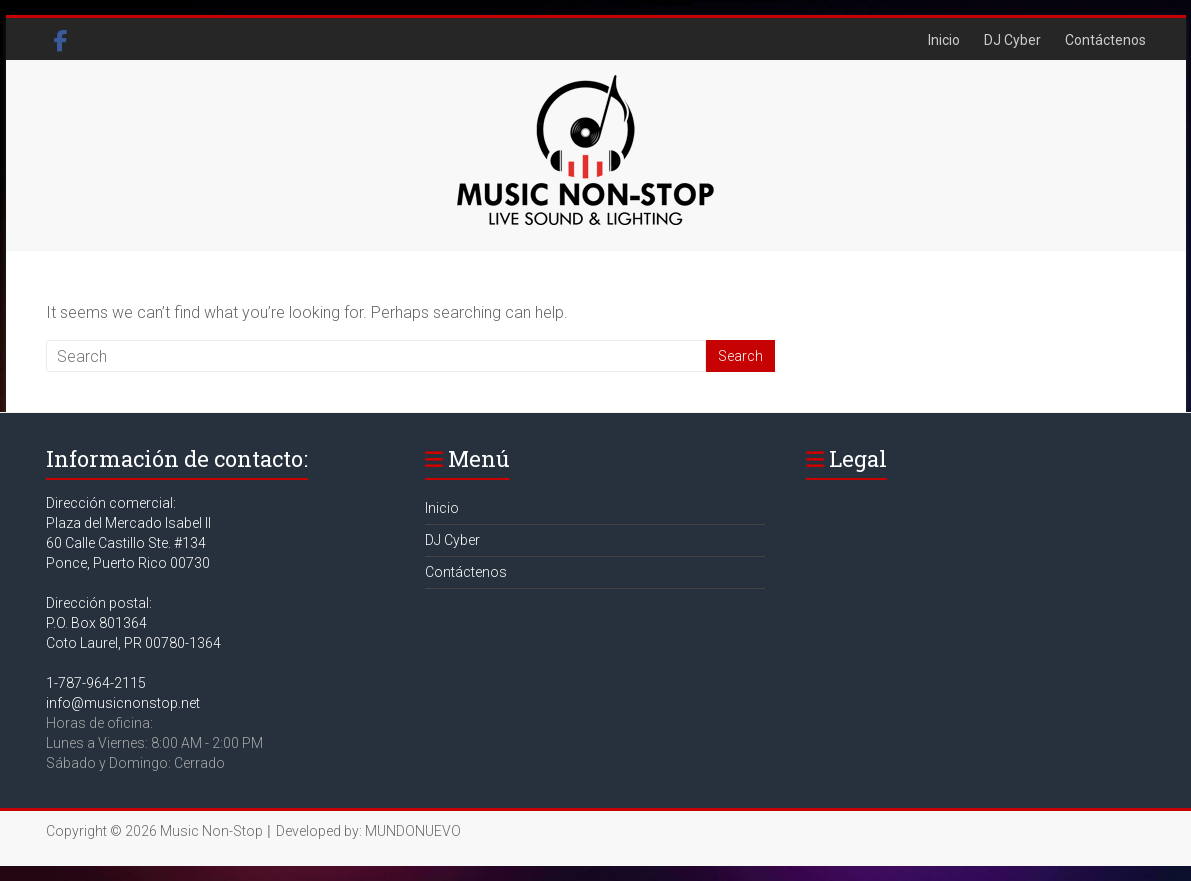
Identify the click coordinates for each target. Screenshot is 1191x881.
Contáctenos (1105, 40)
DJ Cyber (1012, 40)
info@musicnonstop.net (123, 703)
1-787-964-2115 (96, 683)
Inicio (944, 40)
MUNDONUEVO (413, 831)
